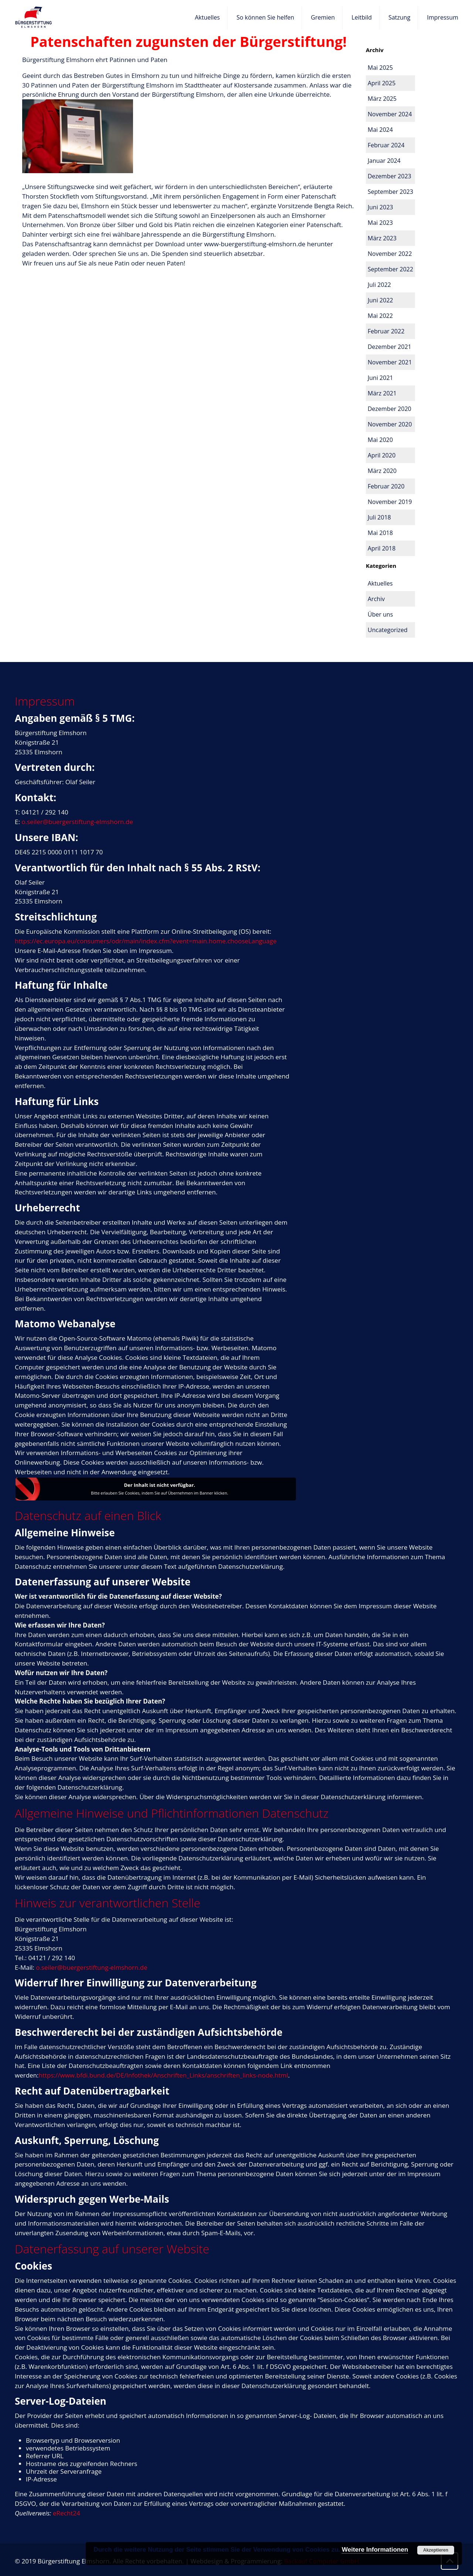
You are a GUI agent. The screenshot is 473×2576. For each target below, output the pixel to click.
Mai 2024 (380, 130)
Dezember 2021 (389, 347)
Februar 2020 (386, 486)
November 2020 (390, 424)
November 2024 (390, 114)
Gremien (323, 17)
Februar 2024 (386, 145)
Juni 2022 (380, 300)
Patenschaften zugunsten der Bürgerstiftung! (188, 41)
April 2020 (381, 455)
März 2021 (382, 393)
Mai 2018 (380, 533)
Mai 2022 (380, 316)
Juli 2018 (379, 517)
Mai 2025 (380, 68)
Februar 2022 (386, 331)
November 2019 (390, 502)
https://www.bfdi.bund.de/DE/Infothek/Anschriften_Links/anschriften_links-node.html (163, 2075)
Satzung (399, 17)
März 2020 (382, 471)
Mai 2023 (380, 223)
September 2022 (390, 269)
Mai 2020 (380, 440)
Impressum (442, 17)
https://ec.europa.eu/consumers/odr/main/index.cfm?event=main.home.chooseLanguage (145, 941)
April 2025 (381, 83)
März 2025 (382, 99)
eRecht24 (66, 2513)
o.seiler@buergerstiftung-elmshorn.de (77, 821)
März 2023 (382, 238)
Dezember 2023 (389, 176)
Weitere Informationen (375, 2549)
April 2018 (381, 548)
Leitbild (361, 17)
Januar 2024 (384, 161)
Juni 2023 (380, 207)
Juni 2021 (380, 378)
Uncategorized (388, 630)
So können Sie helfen (265, 17)
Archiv (376, 599)
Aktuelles (207, 17)
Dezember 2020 (389, 409)
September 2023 (390, 192)
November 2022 (390, 254)
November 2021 (390, 362)
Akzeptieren (435, 2550)
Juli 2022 (379, 285)
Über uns (380, 614)
